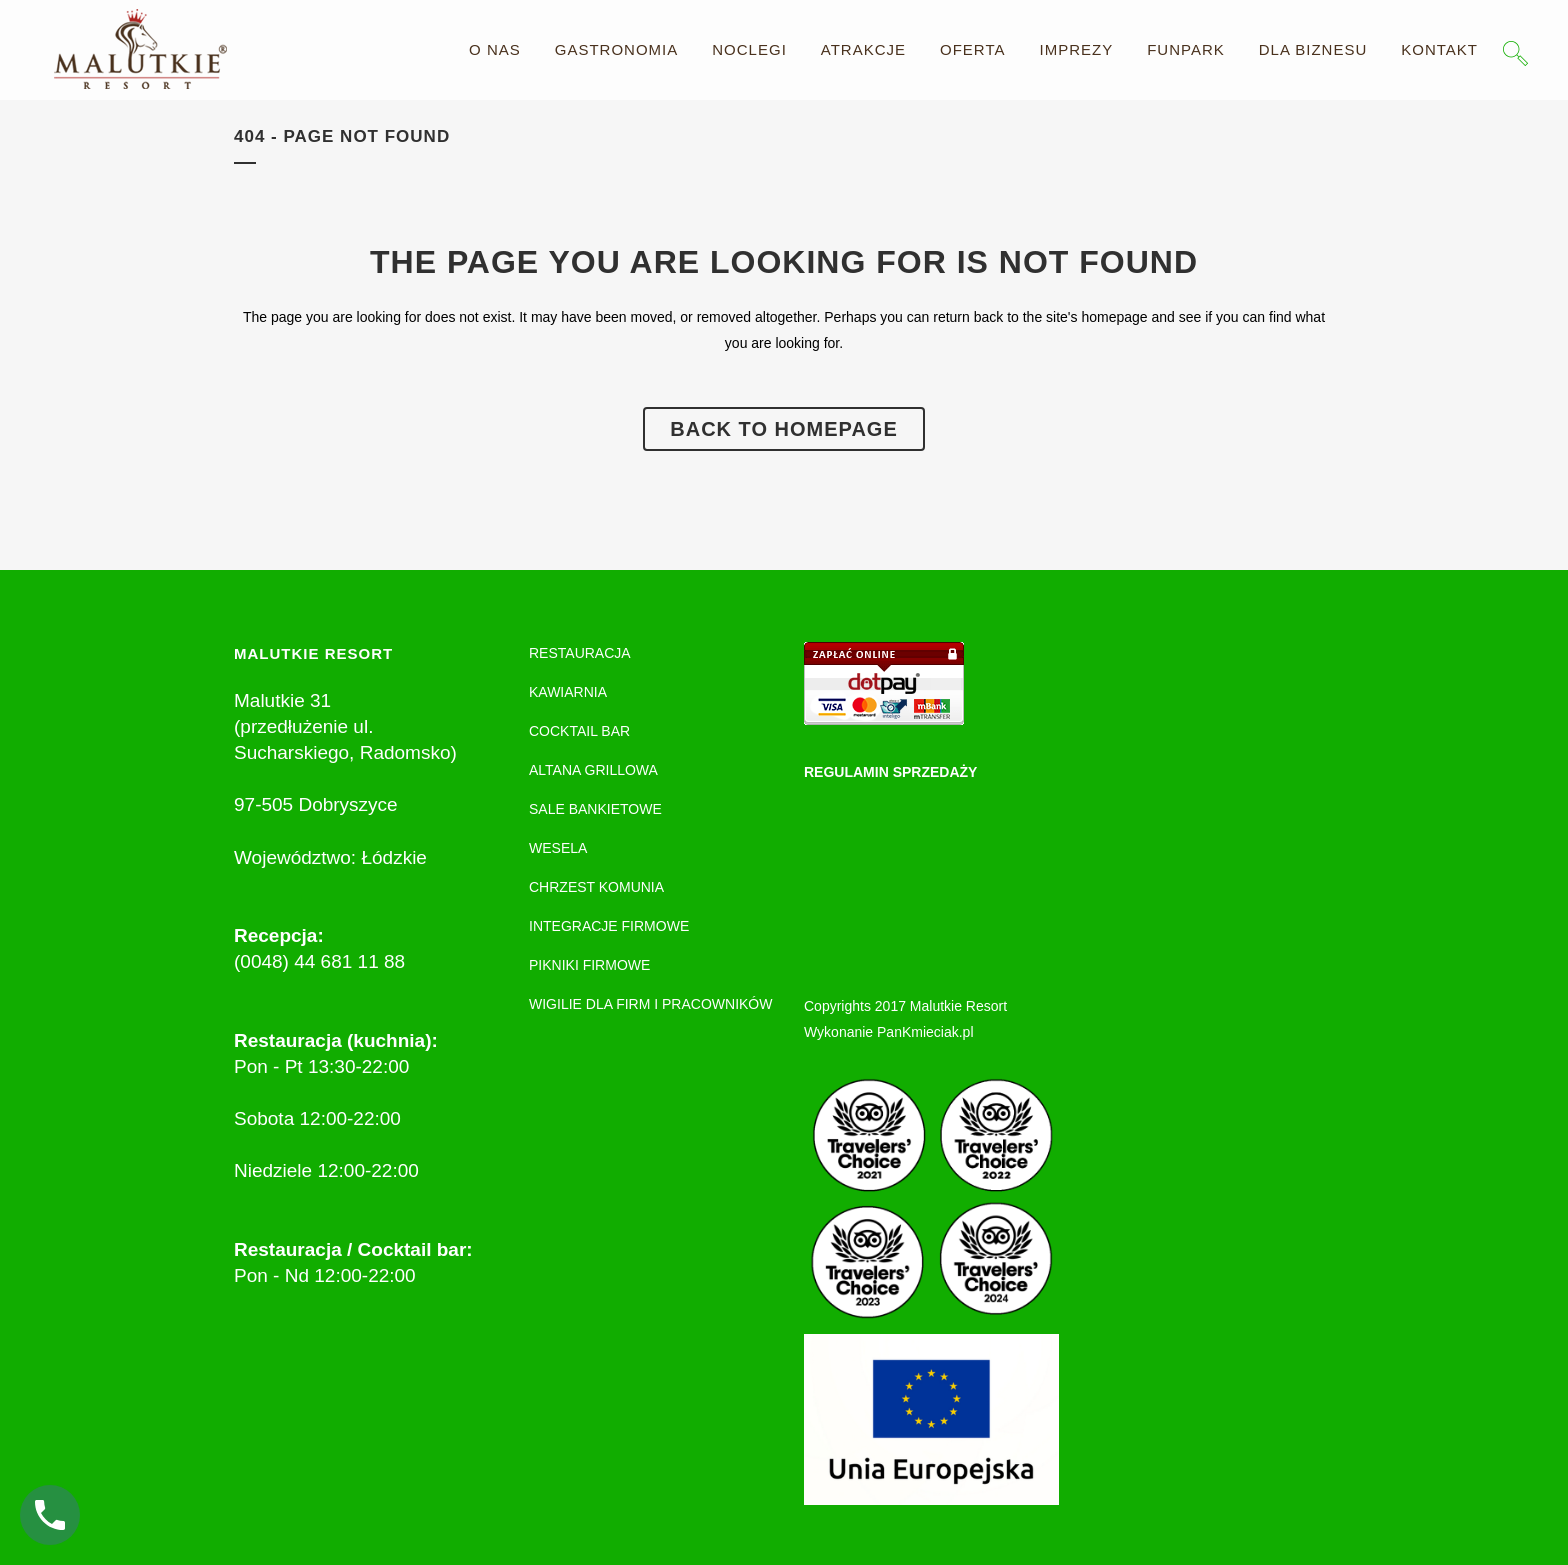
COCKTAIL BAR (579, 731)
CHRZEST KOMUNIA (596, 887)
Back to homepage (784, 429)
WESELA (558, 848)
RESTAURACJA (580, 653)
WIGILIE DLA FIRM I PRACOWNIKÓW (650, 1004)
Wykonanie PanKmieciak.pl (889, 1032)
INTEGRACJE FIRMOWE (609, 926)
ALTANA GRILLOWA (593, 770)
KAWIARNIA (568, 692)
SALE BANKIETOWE (595, 809)
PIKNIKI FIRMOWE (589, 965)
